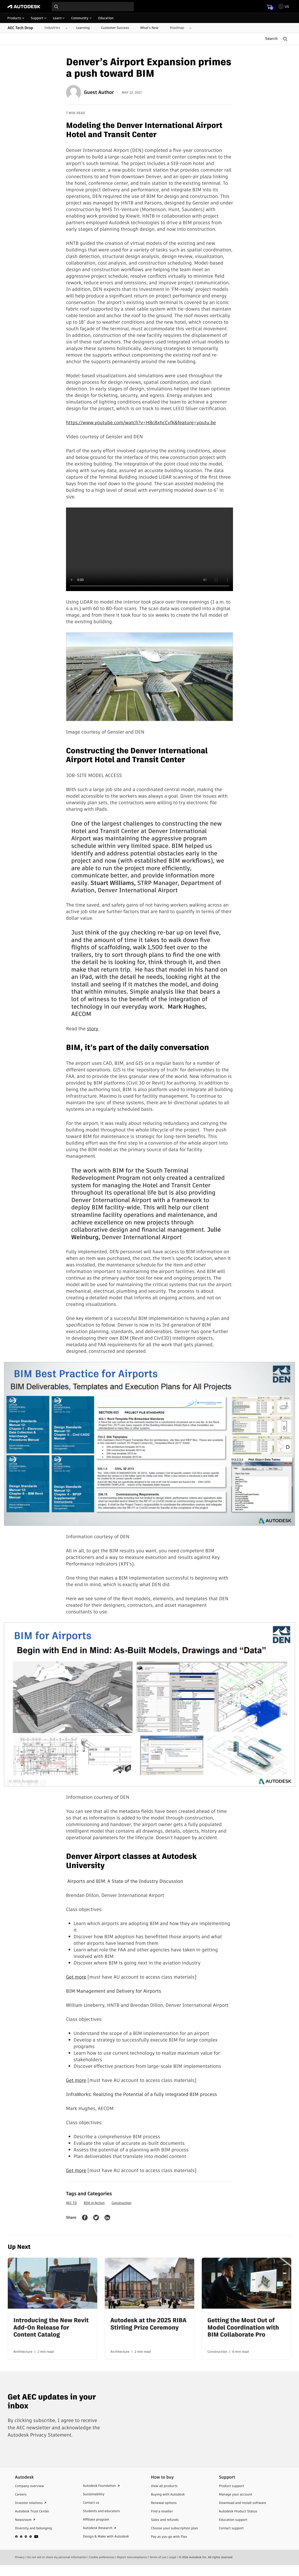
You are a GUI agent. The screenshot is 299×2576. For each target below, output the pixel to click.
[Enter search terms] (93, 6)
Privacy (20, 2557)
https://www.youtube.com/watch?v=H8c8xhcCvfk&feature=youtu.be (141, 422)
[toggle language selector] (283, 7)
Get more (76, 1977)
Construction (122, 2202)
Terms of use (158, 2557)
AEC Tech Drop (20, 28)
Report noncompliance (132, 2557)
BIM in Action (94, 2202)
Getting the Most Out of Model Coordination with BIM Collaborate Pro (243, 2327)
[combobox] (93, 6)
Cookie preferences (102, 2557)
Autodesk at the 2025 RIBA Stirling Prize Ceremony (148, 2324)
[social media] (27, 2536)
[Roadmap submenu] (179, 28)
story (92, 1028)
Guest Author (90, 92)
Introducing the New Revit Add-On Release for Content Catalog (51, 2327)
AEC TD (71, 2202)
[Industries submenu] (54, 28)
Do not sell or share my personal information (57, 2557)
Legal (172, 2557)
